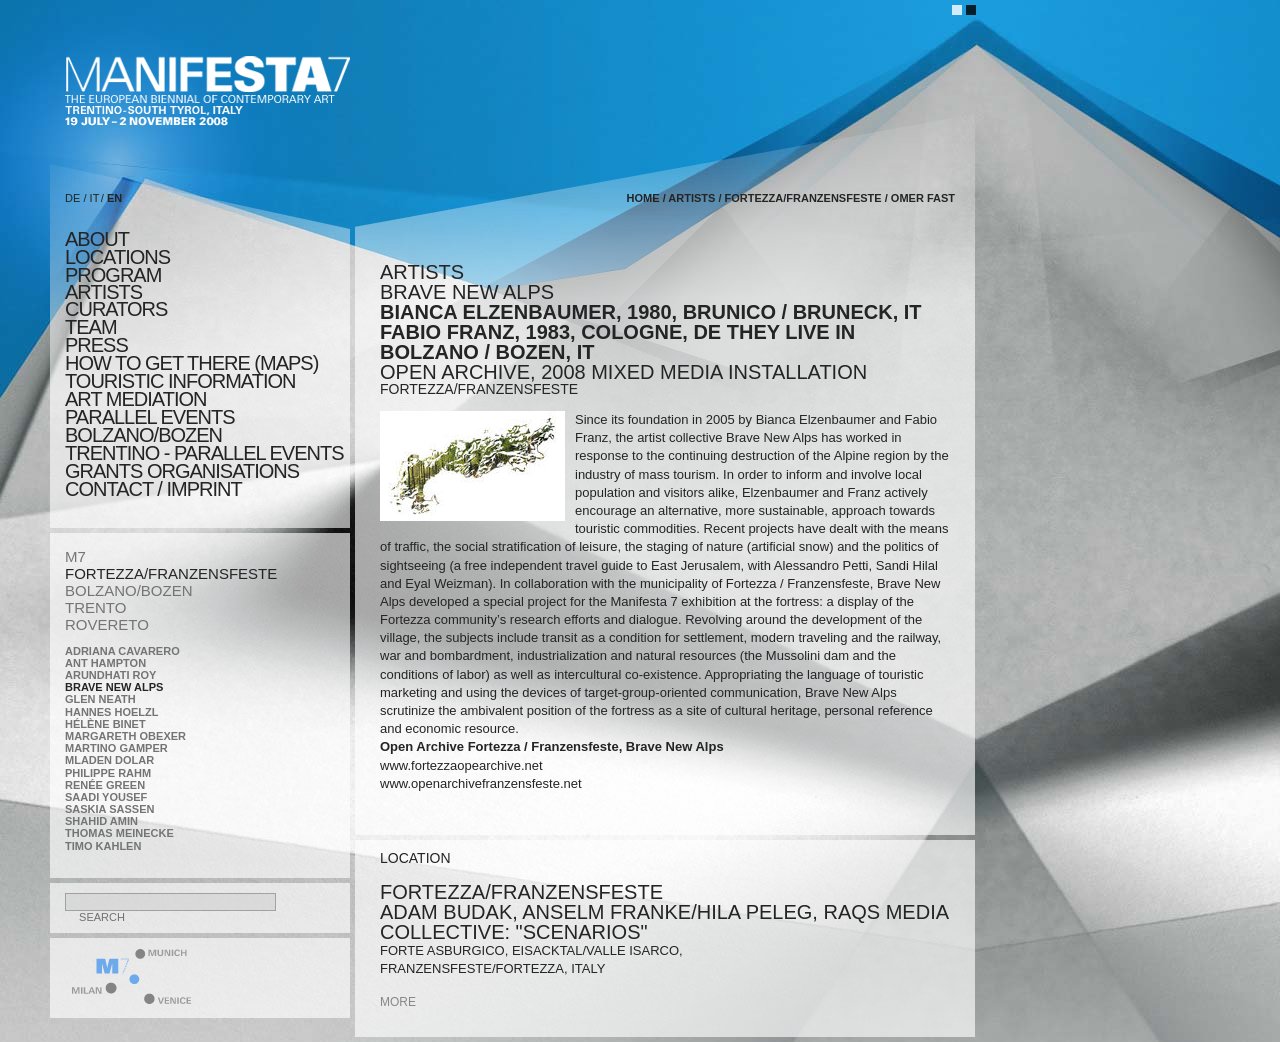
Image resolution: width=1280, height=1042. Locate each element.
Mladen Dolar (109, 760)
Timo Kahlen (103, 846)
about (97, 239)
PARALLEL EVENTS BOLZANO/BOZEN (150, 426)
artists (103, 292)
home (643, 198)
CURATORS (116, 309)
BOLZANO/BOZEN (129, 590)
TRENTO (95, 607)
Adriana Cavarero (122, 651)
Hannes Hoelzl (112, 712)
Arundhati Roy (110, 675)
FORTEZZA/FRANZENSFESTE (171, 573)
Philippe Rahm (108, 773)
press (96, 345)
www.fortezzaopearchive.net (461, 765)
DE (72, 198)
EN (114, 198)
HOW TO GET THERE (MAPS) (191, 363)
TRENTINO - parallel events (204, 453)
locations (117, 257)
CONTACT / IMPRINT (153, 489)
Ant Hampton (105, 663)
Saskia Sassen (109, 809)
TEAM (91, 327)
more (398, 1002)
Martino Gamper (116, 748)
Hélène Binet (105, 724)
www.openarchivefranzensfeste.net (481, 783)
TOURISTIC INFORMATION (180, 381)
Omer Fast (923, 198)
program (113, 275)
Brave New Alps (114, 687)
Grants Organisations (182, 471)
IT (95, 198)
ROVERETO (107, 624)
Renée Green (105, 785)
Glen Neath (100, 699)
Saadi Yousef (106, 797)
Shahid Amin (101, 821)
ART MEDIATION (135, 399)
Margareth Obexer (125, 736)
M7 (75, 556)
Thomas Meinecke (119, 833)
